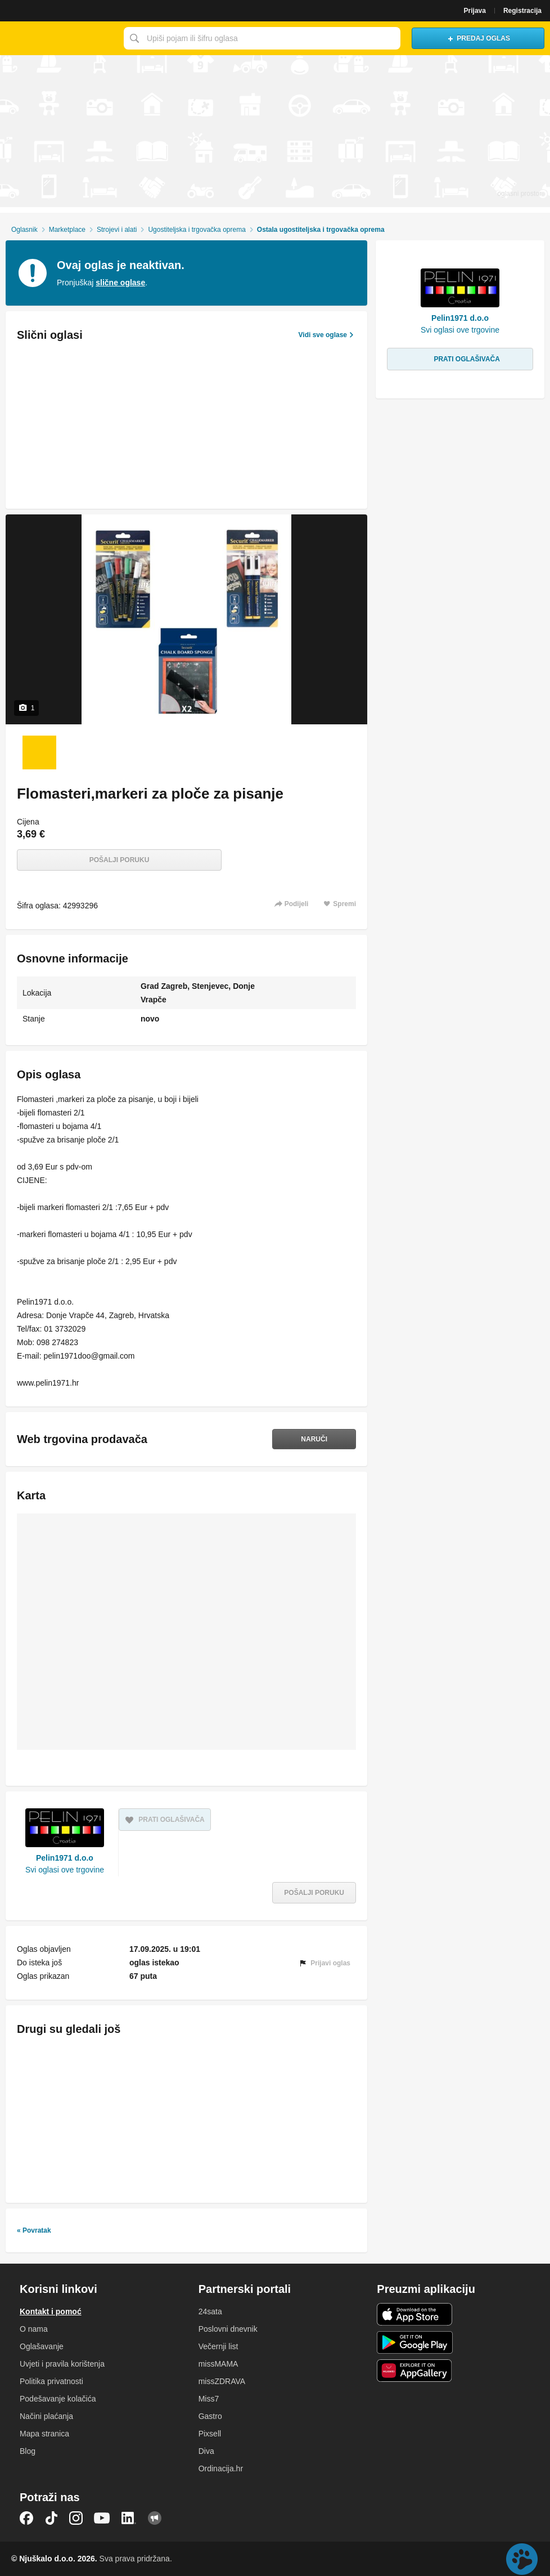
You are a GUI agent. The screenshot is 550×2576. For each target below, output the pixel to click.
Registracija (522, 11)
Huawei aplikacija (415, 2370)
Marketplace (67, 230)
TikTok (51, 2518)
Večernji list (218, 2346)
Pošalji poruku (119, 860)
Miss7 (209, 2398)
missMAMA (218, 2363)
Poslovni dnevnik (228, 2328)
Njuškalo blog (154, 2518)
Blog (27, 2451)
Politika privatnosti (51, 2381)
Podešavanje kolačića (58, 2398)
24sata (210, 2311)
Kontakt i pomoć (51, 2311)
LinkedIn (129, 2518)
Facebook (26, 2518)
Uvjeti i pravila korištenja (62, 2363)
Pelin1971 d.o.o (64, 1857)
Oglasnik (24, 230)
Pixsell (210, 2433)
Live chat (522, 2559)
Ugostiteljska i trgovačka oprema (196, 230)
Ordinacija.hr (221, 2468)
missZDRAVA (222, 2381)
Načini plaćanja (46, 2416)
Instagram (76, 2518)
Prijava (475, 11)
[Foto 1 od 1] (39, 752)
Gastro (210, 2416)
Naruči (314, 1439)
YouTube (102, 2518)
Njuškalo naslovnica (59, 38)
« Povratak (34, 2230)
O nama (34, 2328)
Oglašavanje (42, 2346)
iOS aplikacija (415, 2314)
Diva (206, 2451)
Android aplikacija (415, 2342)
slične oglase (120, 282)
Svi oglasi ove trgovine (64, 1869)
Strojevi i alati (117, 230)
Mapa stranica (44, 2433)
